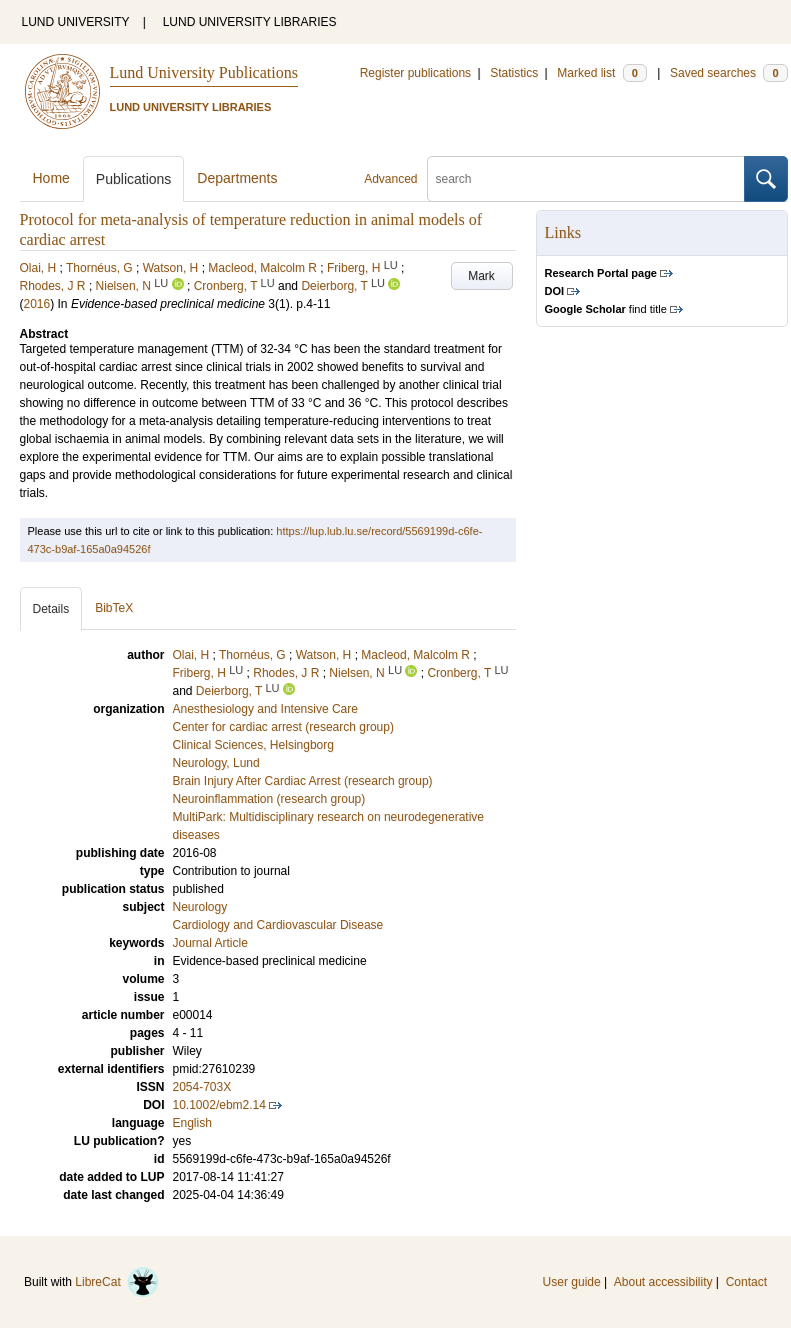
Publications (134, 179)
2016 (37, 304)
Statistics (514, 73)
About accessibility (663, 1282)
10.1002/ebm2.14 (219, 1105)
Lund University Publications (204, 72)
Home (51, 178)
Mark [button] (481, 276)
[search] (586, 179)
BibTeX (114, 608)
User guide (572, 1282)
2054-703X (202, 1087)
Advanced (390, 179)
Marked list (601, 73)
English (192, 1123)
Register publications (415, 73)
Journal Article (210, 943)
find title (606, 309)
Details (51, 609)
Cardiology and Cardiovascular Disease (278, 925)
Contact (746, 1282)
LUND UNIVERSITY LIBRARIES (250, 22)
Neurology (200, 907)
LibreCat (117, 1282)
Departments (237, 178)
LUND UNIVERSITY (76, 22)
